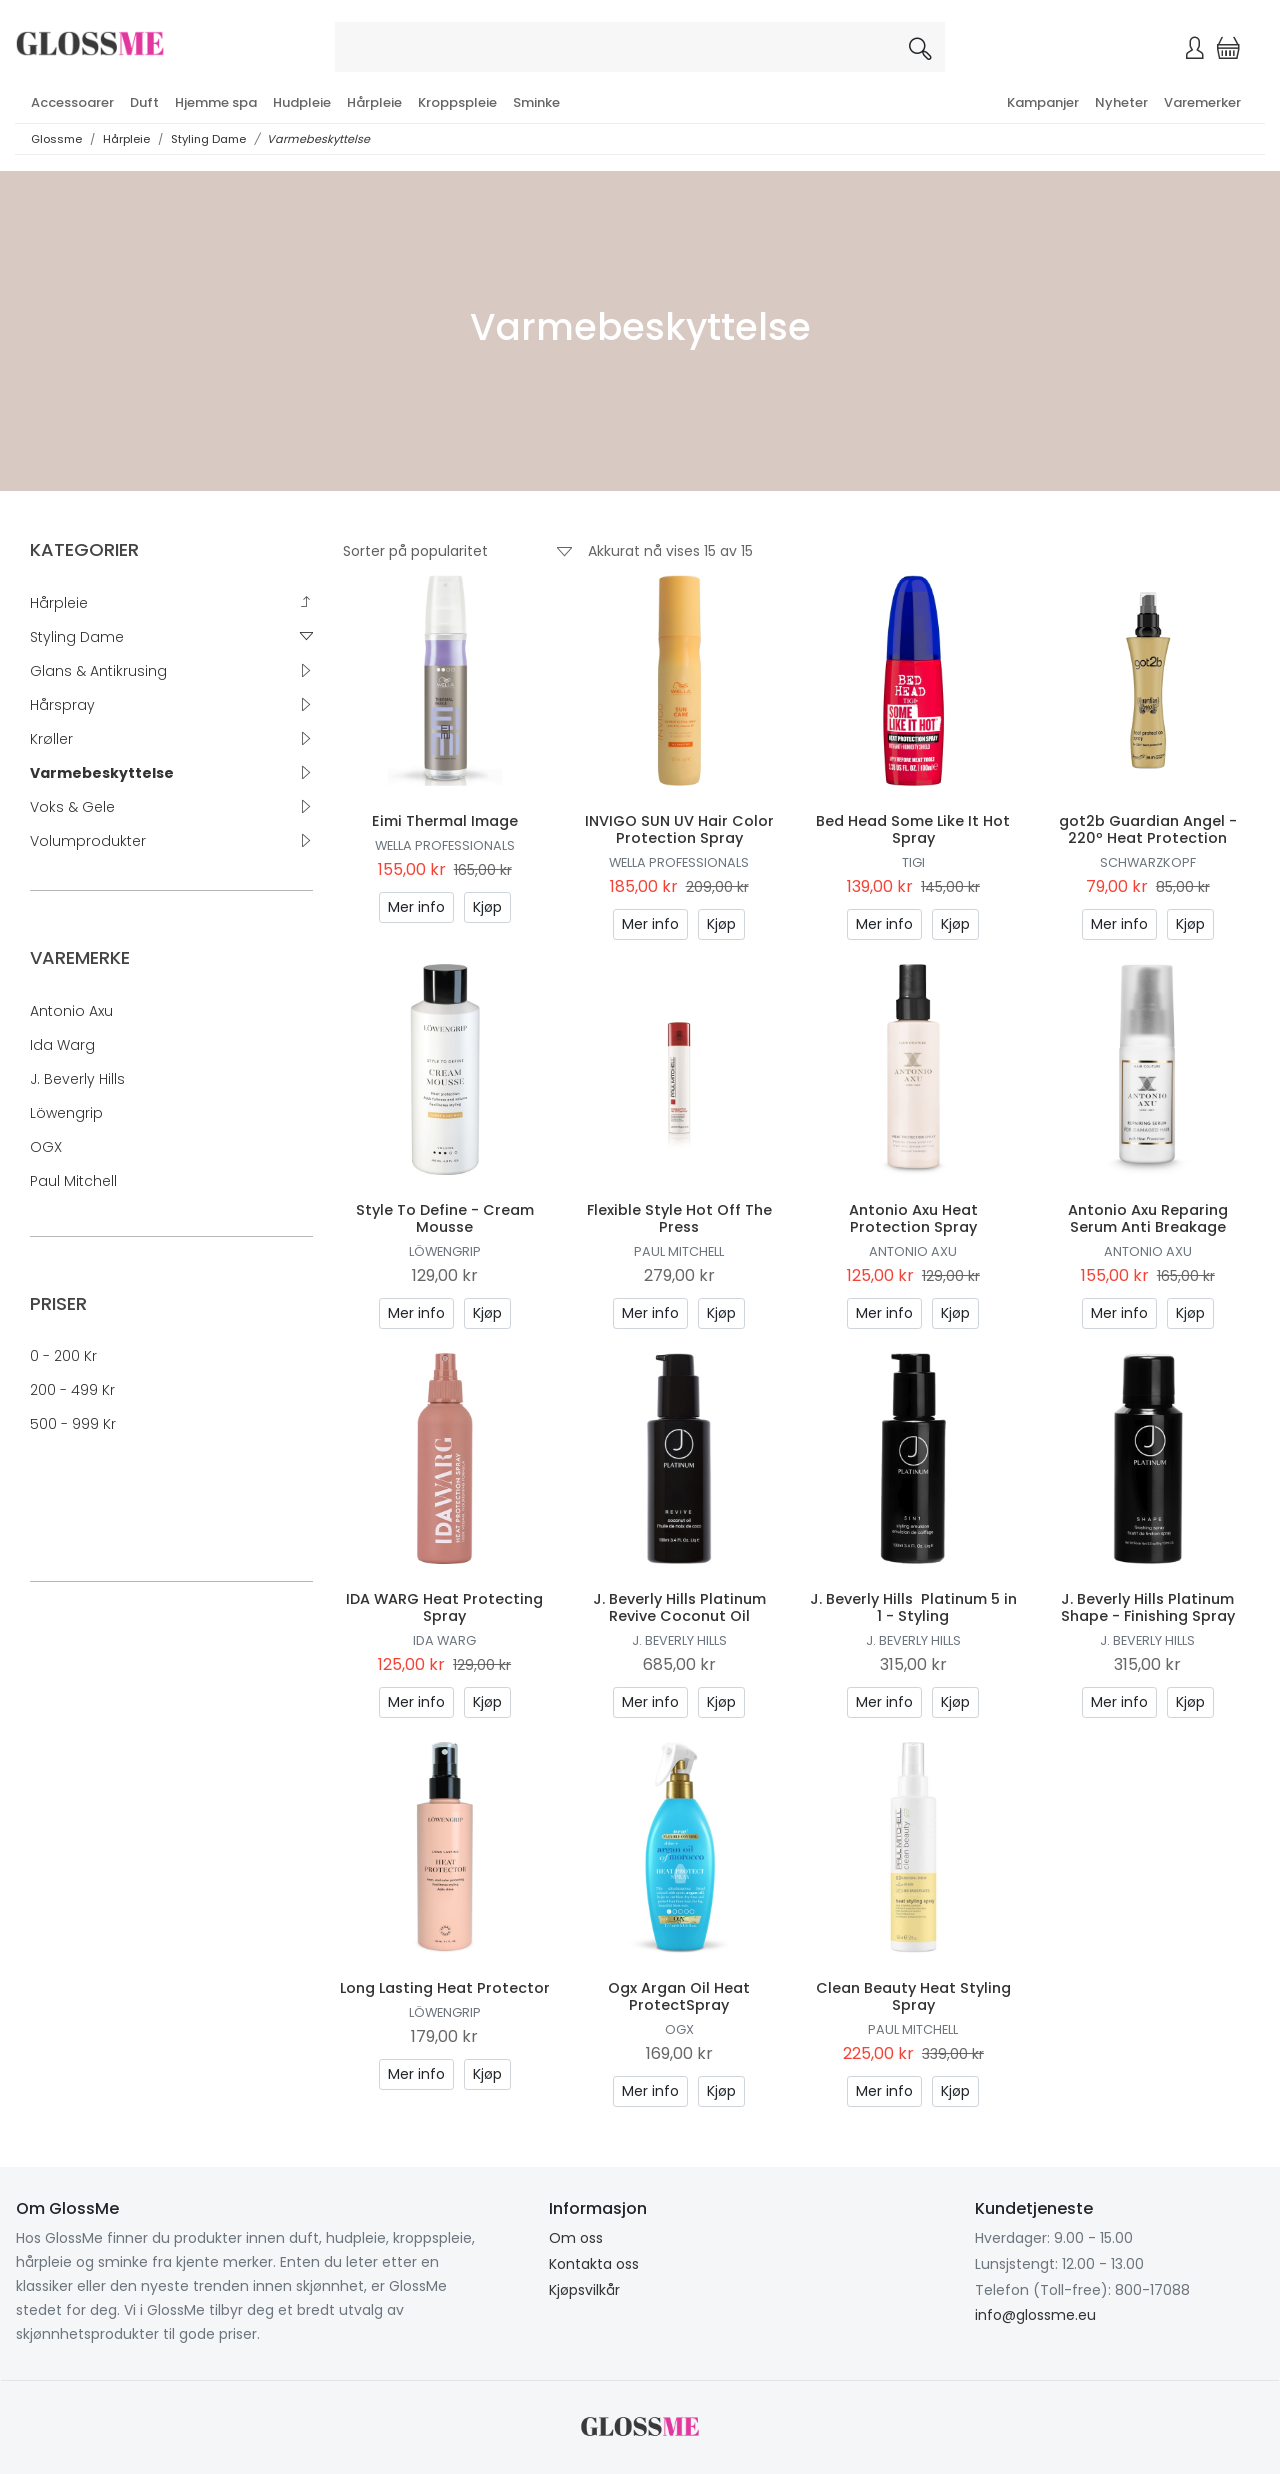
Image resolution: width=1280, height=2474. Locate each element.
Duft (144, 102)
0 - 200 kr (63, 1356)
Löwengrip (66, 1113)
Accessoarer (72, 102)
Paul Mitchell (73, 1181)
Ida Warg (62, 1045)
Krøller (51, 739)
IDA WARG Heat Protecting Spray (444, 1607)
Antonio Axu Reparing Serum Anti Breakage (1148, 1218)
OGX (46, 1147)
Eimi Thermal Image (445, 821)
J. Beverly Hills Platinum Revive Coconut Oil (679, 1607)
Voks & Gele (72, 807)
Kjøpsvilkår (584, 2290)
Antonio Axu (71, 1011)
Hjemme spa (216, 102)
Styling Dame (208, 139)
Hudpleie (302, 102)
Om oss (576, 2238)
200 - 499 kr (72, 1390)
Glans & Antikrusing (98, 671)
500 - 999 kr (73, 1424)
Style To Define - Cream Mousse (445, 1218)
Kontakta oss (594, 2264)
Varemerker (1202, 102)
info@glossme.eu (1035, 2315)
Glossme (56, 139)
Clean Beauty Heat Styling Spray (913, 1996)
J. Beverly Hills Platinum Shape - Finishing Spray (1148, 1607)
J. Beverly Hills (77, 1079)
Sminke (536, 102)
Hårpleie (374, 102)
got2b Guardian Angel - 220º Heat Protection (1148, 829)
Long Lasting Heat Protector (445, 1988)
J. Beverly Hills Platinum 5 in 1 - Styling (913, 1607)
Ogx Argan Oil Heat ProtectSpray (679, 1996)
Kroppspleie (457, 102)
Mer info (416, 907)
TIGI (913, 862)
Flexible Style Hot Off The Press (679, 1218)
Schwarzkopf (1148, 862)
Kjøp (487, 907)
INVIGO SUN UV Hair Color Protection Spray (679, 829)
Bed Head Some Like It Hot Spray (913, 829)
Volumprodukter (88, 841)
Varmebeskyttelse (318, 139)
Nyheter (1121, 102)
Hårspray (62, 705)
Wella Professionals (445, 845)
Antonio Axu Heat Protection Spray (913, 1218)
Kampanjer (1043, 102)
